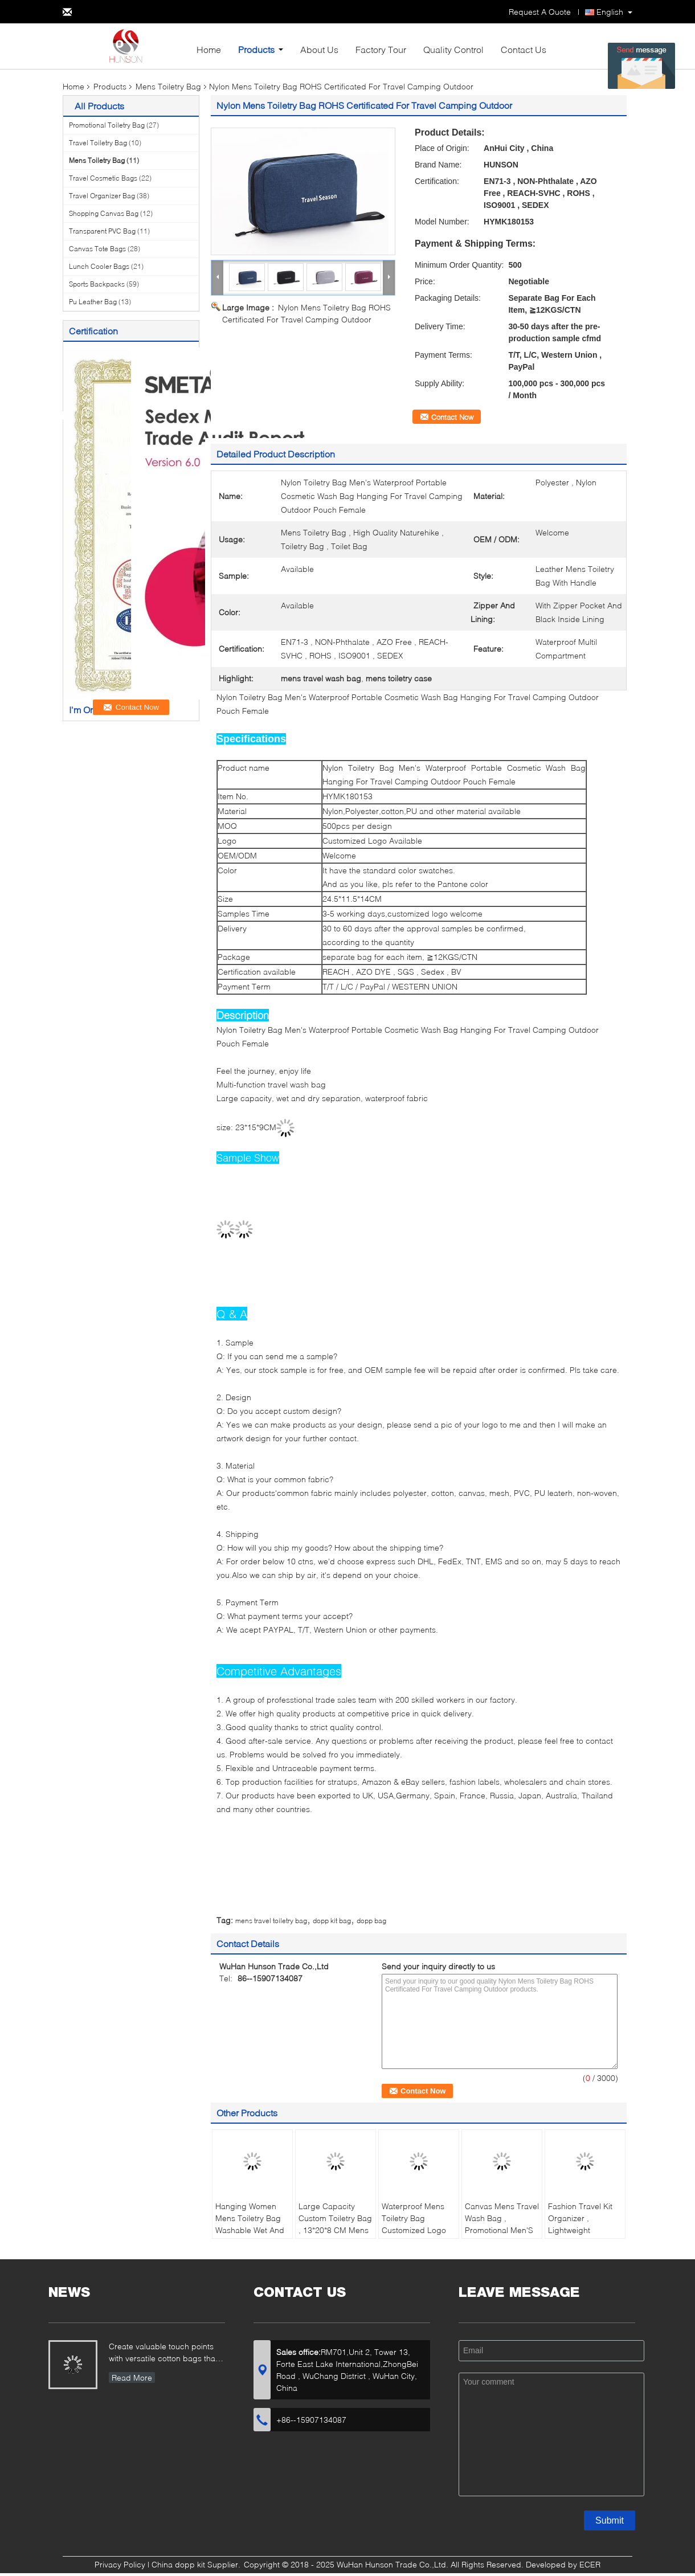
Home (209, 49)
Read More (132, 2377)
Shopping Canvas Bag (103, 213)
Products (256, 49)
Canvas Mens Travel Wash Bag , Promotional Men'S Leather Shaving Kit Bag (502, 2230)
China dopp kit (178, 2564)
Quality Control (453, 49)
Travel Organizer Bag (102, 195)
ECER (589, 2564)
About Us (319, 49)
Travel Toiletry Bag (98, 142)
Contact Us (523, 49)
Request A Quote (540, 12)
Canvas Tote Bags (97, 248)
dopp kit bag (332, 1920)
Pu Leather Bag (93, 301)
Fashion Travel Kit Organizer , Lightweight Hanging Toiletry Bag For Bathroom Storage (581, 2236)
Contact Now (452, 417)
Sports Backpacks (97, 284)
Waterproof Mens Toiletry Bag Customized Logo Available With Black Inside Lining (418, 2230)
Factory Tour (380, 49)
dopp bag (371, 1920)
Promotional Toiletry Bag (107, 125)
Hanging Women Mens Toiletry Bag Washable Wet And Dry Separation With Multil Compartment (251, 2230)
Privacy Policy (120, 2564)
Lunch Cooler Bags (99, 266)
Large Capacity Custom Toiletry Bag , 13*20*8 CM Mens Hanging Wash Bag (335, 2224)
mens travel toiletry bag (271, 1920)
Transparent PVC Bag (102, 231)
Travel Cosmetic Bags (103, 178)
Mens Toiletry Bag (168, 86)
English (609, 12)
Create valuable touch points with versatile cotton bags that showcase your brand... (163, 2353)
